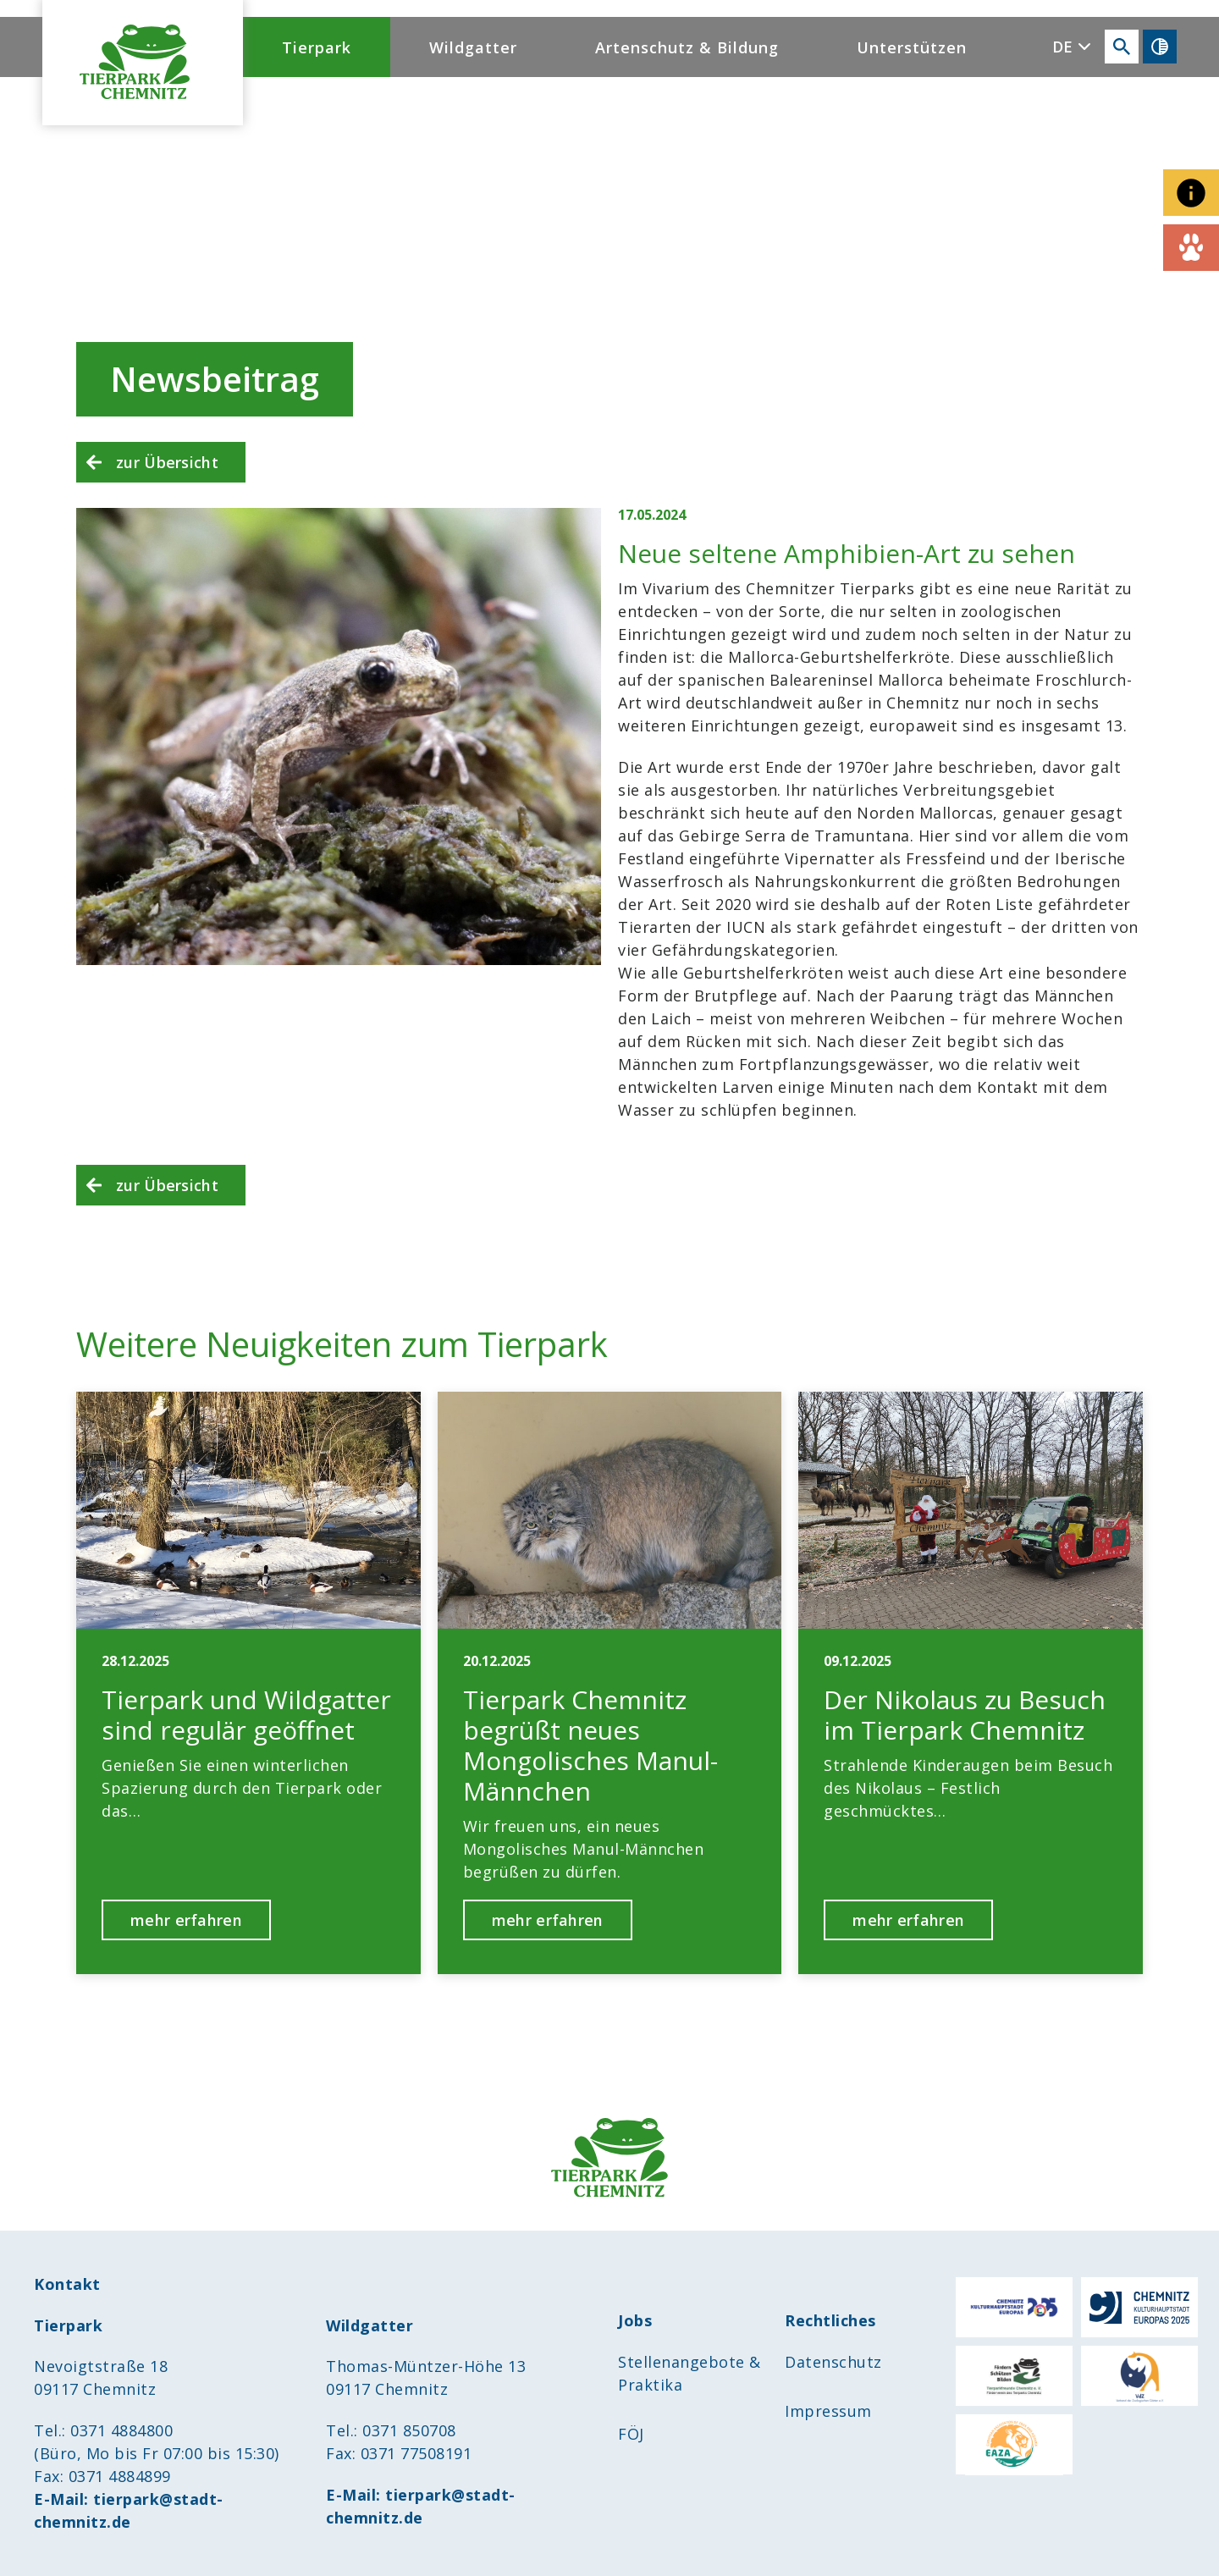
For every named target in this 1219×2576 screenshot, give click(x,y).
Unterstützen (912, 47)
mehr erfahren (186, 1920)
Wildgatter (473, 47)
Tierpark (316, 47)
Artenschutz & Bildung (687, 47)
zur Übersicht (167, 462)
